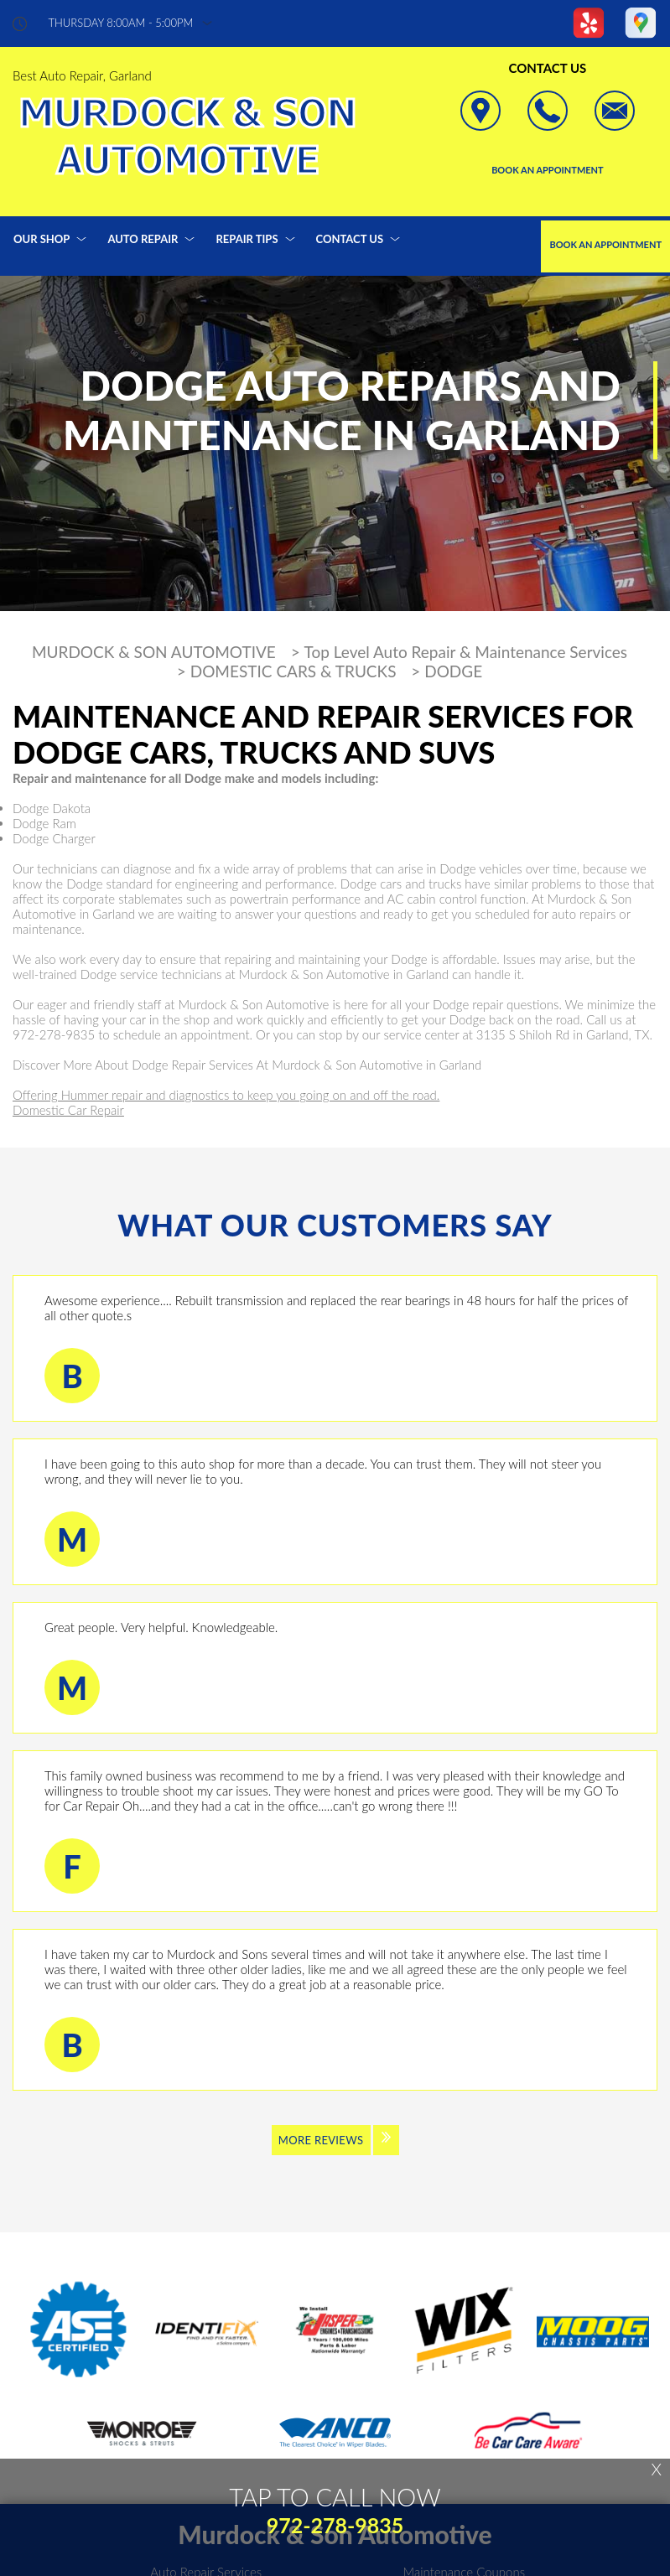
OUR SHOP (41, 239)
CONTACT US (350, 239)
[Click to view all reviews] (335, 2151)
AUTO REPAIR (142, 239)
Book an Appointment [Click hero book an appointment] (547, 169)
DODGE (453, 671)
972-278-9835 (54, 1034)
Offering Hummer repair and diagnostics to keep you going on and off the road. (226, 1094)
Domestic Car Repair (68, 1109)
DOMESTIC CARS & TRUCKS (293, 671)
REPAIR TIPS (247, 239)
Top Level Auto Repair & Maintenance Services (466, 652)
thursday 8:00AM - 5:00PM (121, 23)
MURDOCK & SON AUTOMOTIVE (154, 652)
